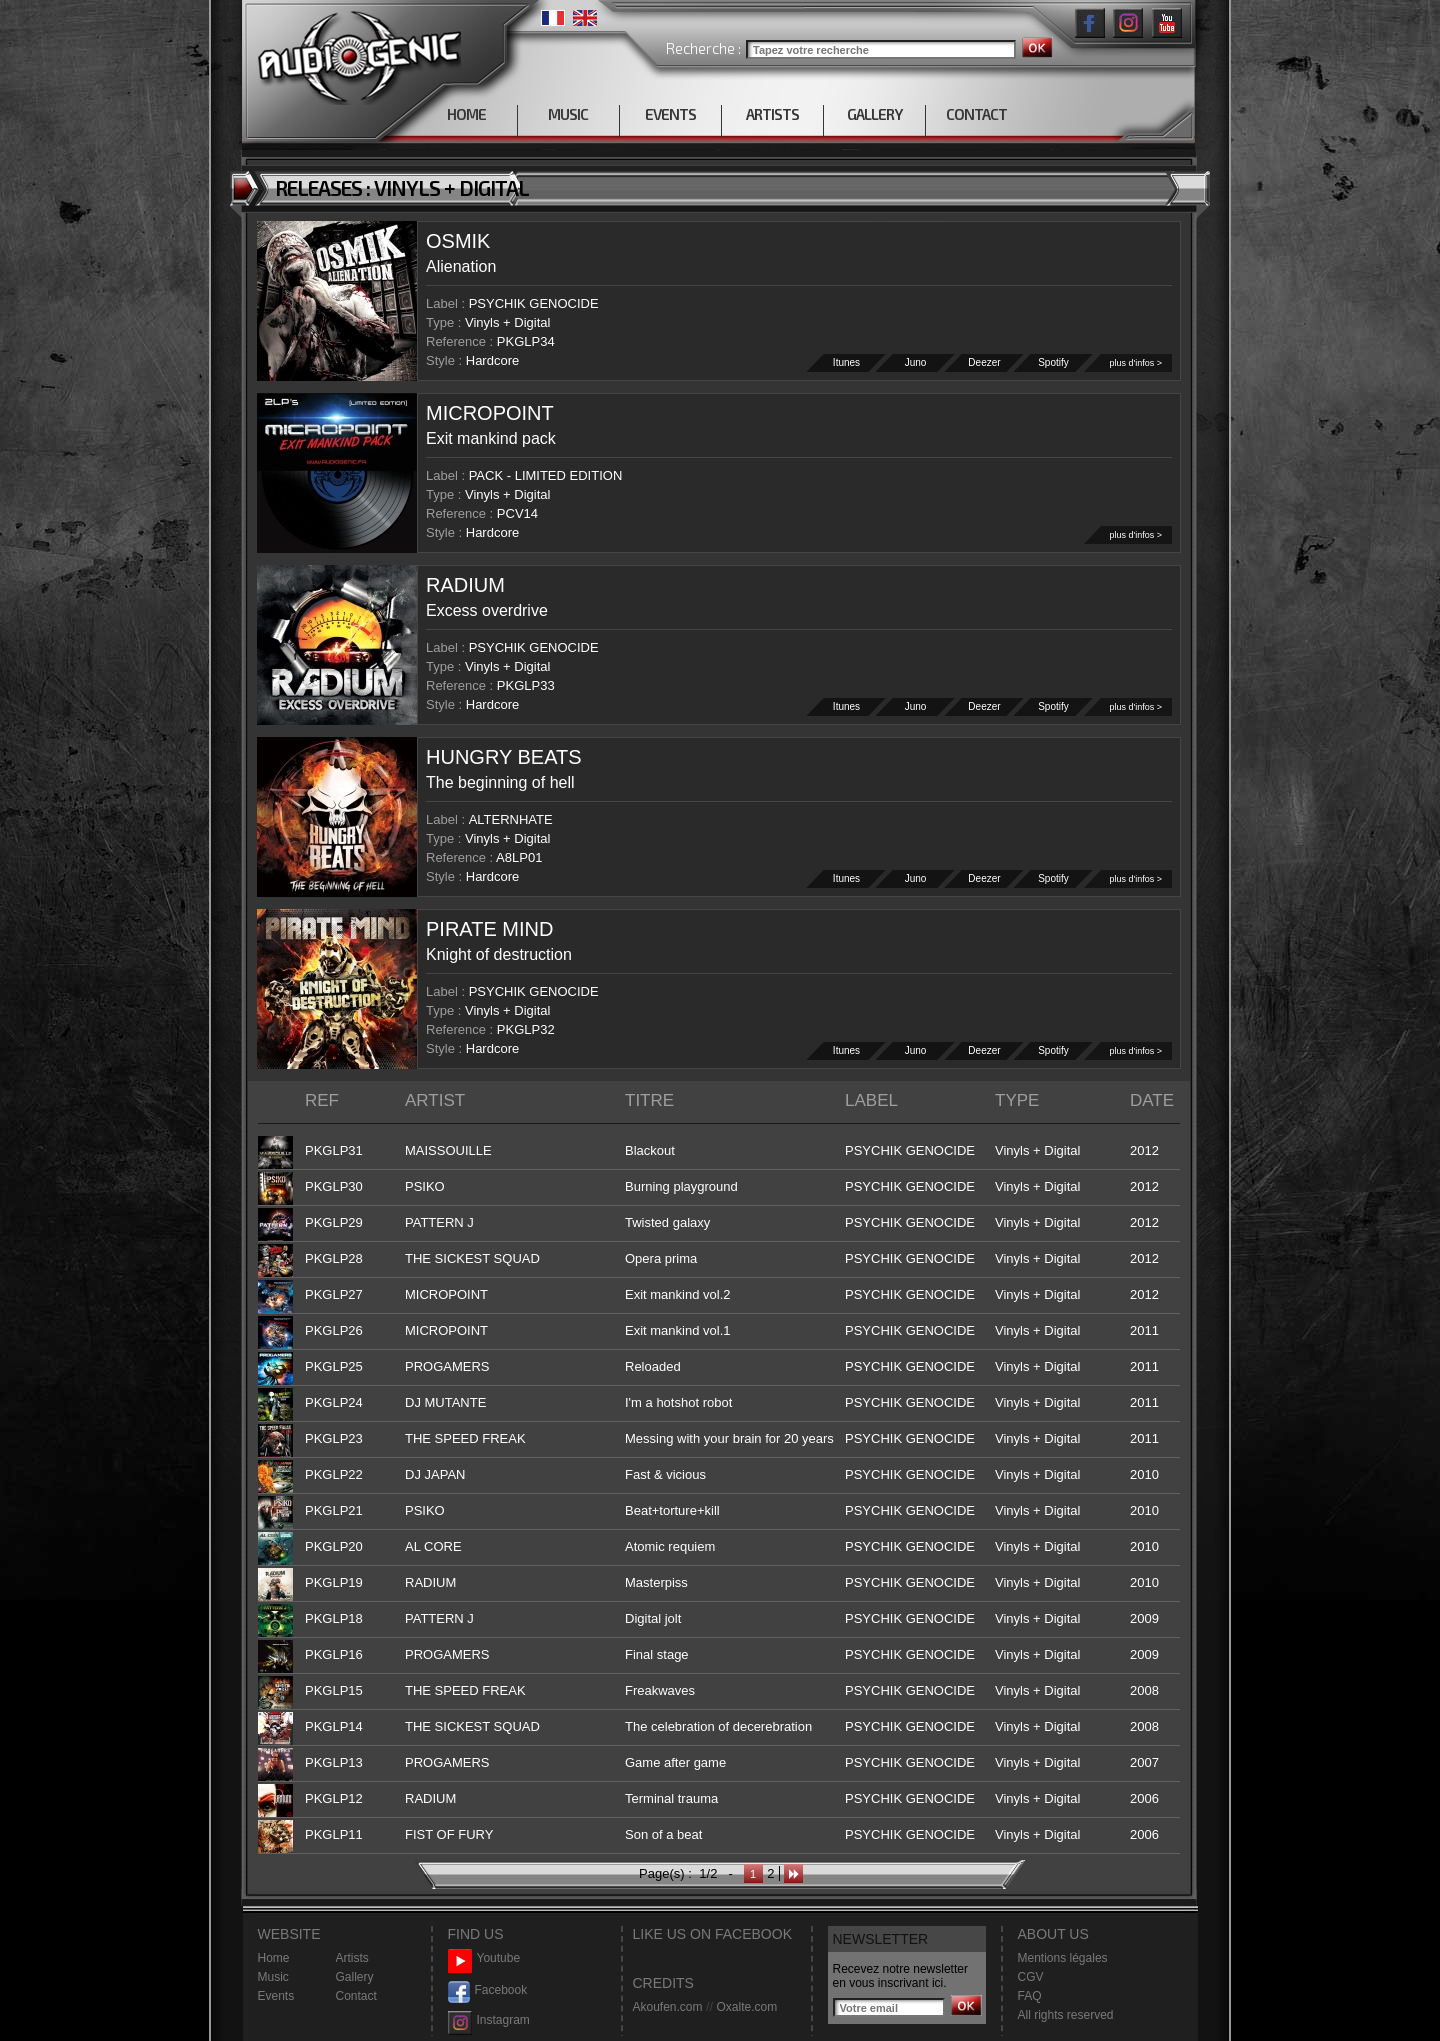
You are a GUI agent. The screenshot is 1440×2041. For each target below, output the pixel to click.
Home (274, 1958)
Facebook (488, 1990)
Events (276, 1996)
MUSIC (568, 114)
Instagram (489, 2020)
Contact (356, 1996)
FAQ (1030, 1996)
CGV (1031, 1977)
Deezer (985, 362)
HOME (466, 114)
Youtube (484, 1958)
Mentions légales (1063, 1958)
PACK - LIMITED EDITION (546, 475)
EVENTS (670, 114)
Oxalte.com (746, 2007)
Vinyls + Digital (507, 322)
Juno (916, 362)
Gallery (355, 1977)
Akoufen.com (668, 2007)
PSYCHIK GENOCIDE (534, 303)
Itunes (846, 362)
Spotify (1054, 362)
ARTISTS (772, 114)
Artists (352, 1958)
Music (273, 1977)
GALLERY (874, 114)
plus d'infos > (1135, 363)
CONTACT (976, 114)
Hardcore (492, 360)
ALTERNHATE (511, 819)
